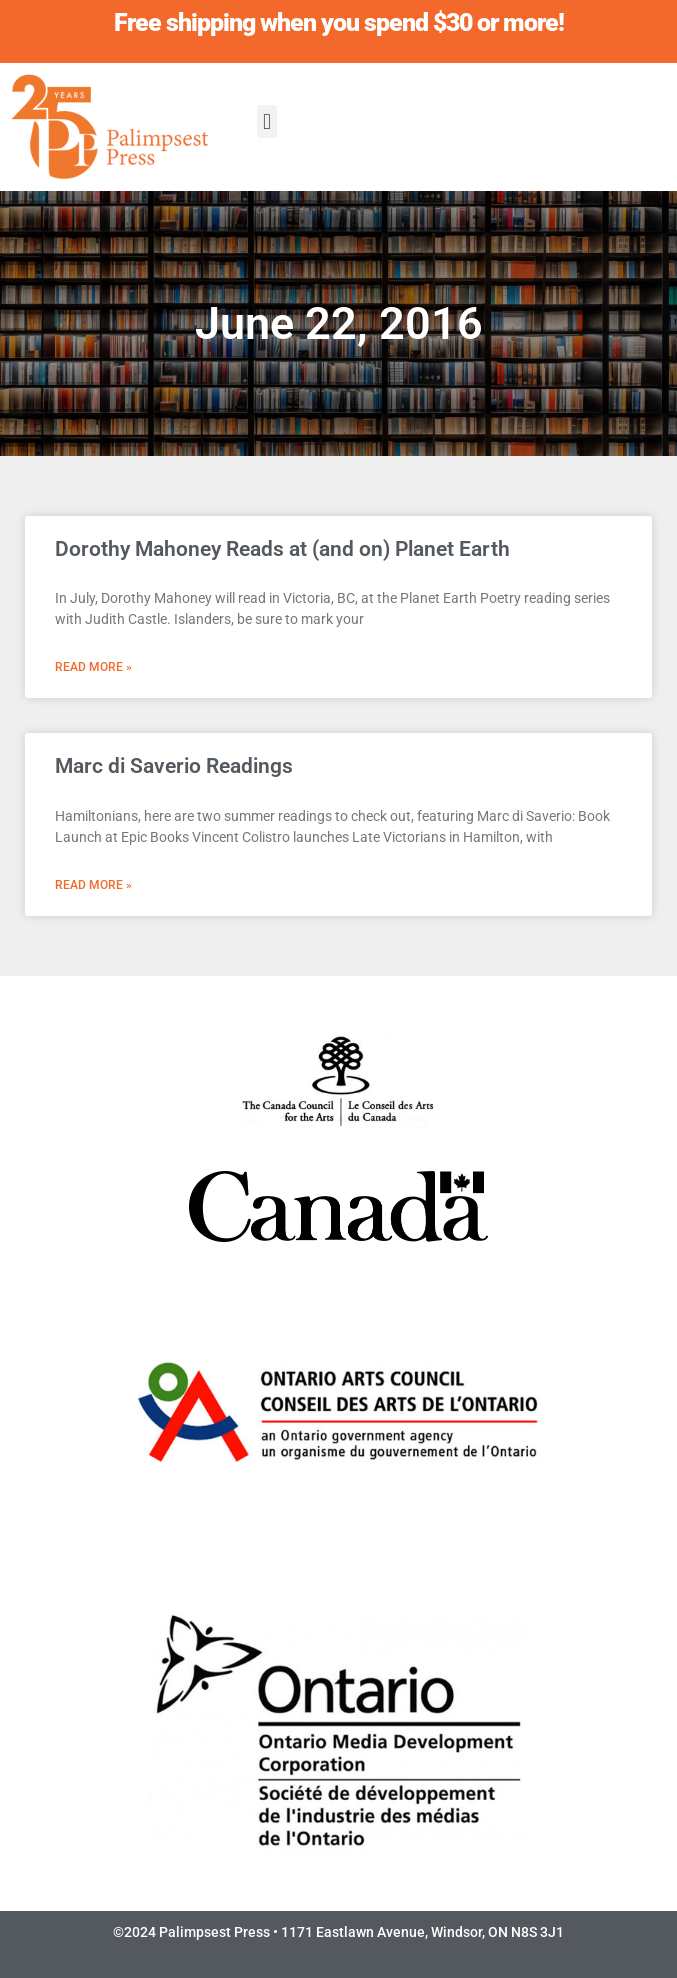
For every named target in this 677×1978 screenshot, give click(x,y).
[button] (266, 121)
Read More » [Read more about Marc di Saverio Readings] (93, 885)
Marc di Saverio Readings (174, 766)
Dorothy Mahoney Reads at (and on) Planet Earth (282, 549)
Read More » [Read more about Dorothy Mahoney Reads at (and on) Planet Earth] (93, 667)
